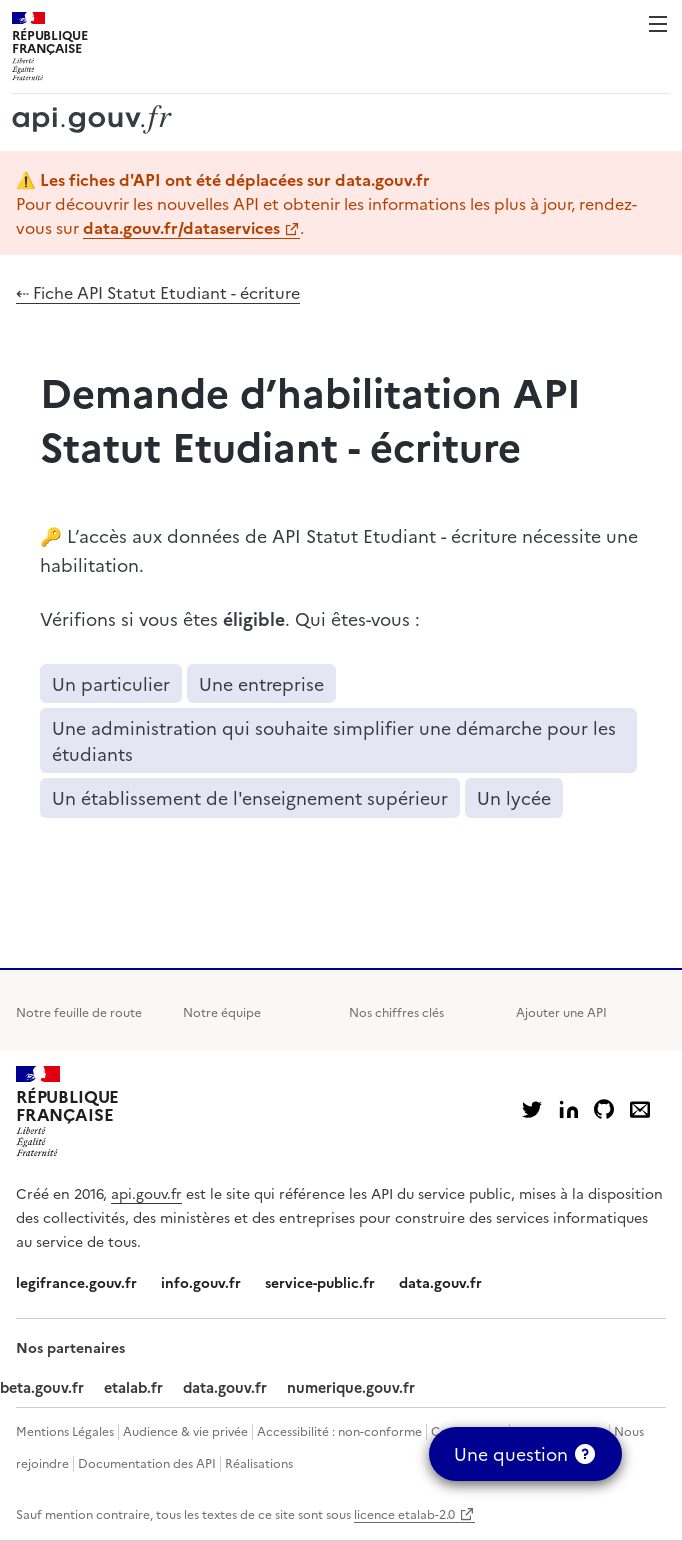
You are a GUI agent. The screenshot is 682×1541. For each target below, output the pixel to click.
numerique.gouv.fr (351, 1387)
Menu (658, 24)
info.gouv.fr (201, 1282)
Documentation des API (147, 1462)
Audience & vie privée (185, 1430)
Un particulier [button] (111, 683)
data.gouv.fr (440, 1282)
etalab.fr (133, 1387)
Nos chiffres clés (396, 1011)
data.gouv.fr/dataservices (181, 227)
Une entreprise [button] (261, 683)
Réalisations (259, 1462)
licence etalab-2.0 (404, 1513)
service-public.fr (320, 1282)
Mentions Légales (65, 1430)
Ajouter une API (561, 1011)
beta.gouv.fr (42, 1387)
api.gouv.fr (146, 1193)
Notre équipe (222, 1011)
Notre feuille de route (79, 1011)
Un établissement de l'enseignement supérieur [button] (250, 797)
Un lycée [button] (514, 797)
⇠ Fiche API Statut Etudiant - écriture (158, 292)
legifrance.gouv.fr (76, 1282)
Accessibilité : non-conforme (339, 1430)
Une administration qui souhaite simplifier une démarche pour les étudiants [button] (334, 740)
